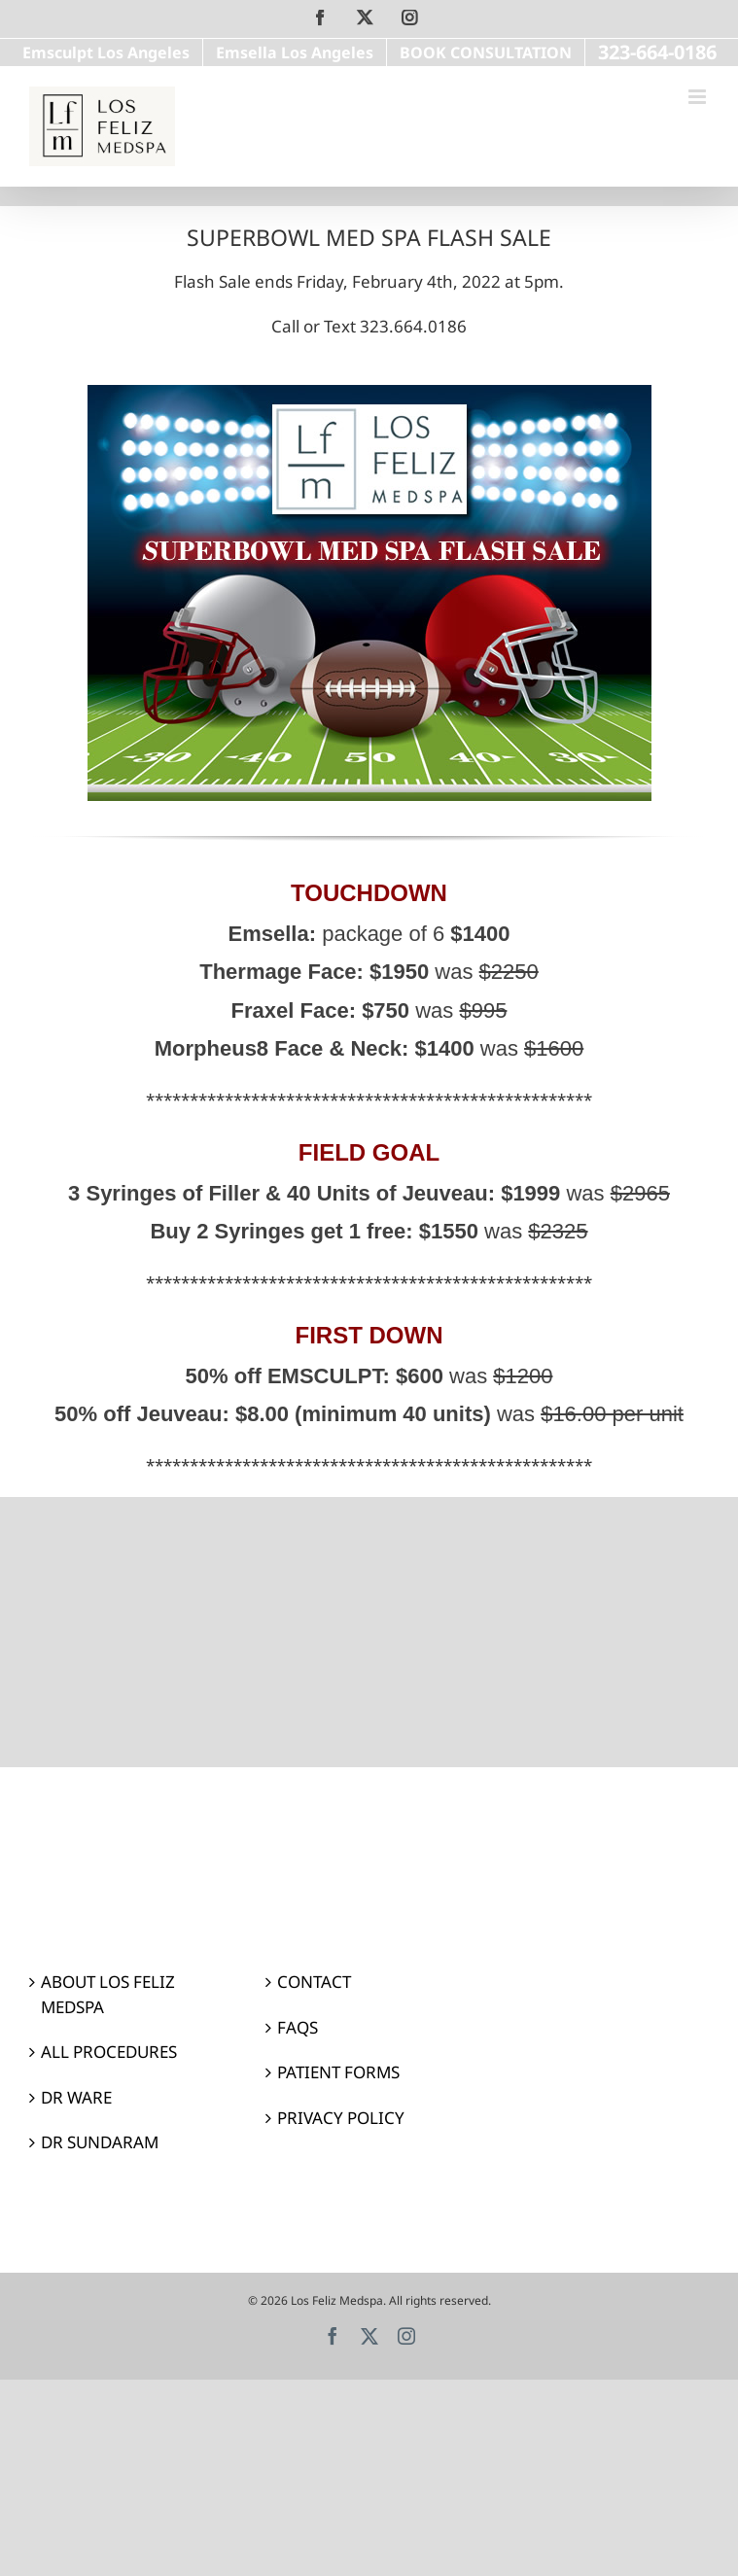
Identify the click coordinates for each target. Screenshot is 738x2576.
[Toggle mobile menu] (698, 97)
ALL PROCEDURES (109, 2051)
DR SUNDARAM (99, 2142)
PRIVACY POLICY (340, 2117)
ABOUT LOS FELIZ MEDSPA (108, 1994)
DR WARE (76, 2097)
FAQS (297, 2027)
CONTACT (314, 1981)
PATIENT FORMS (338, 2072)
